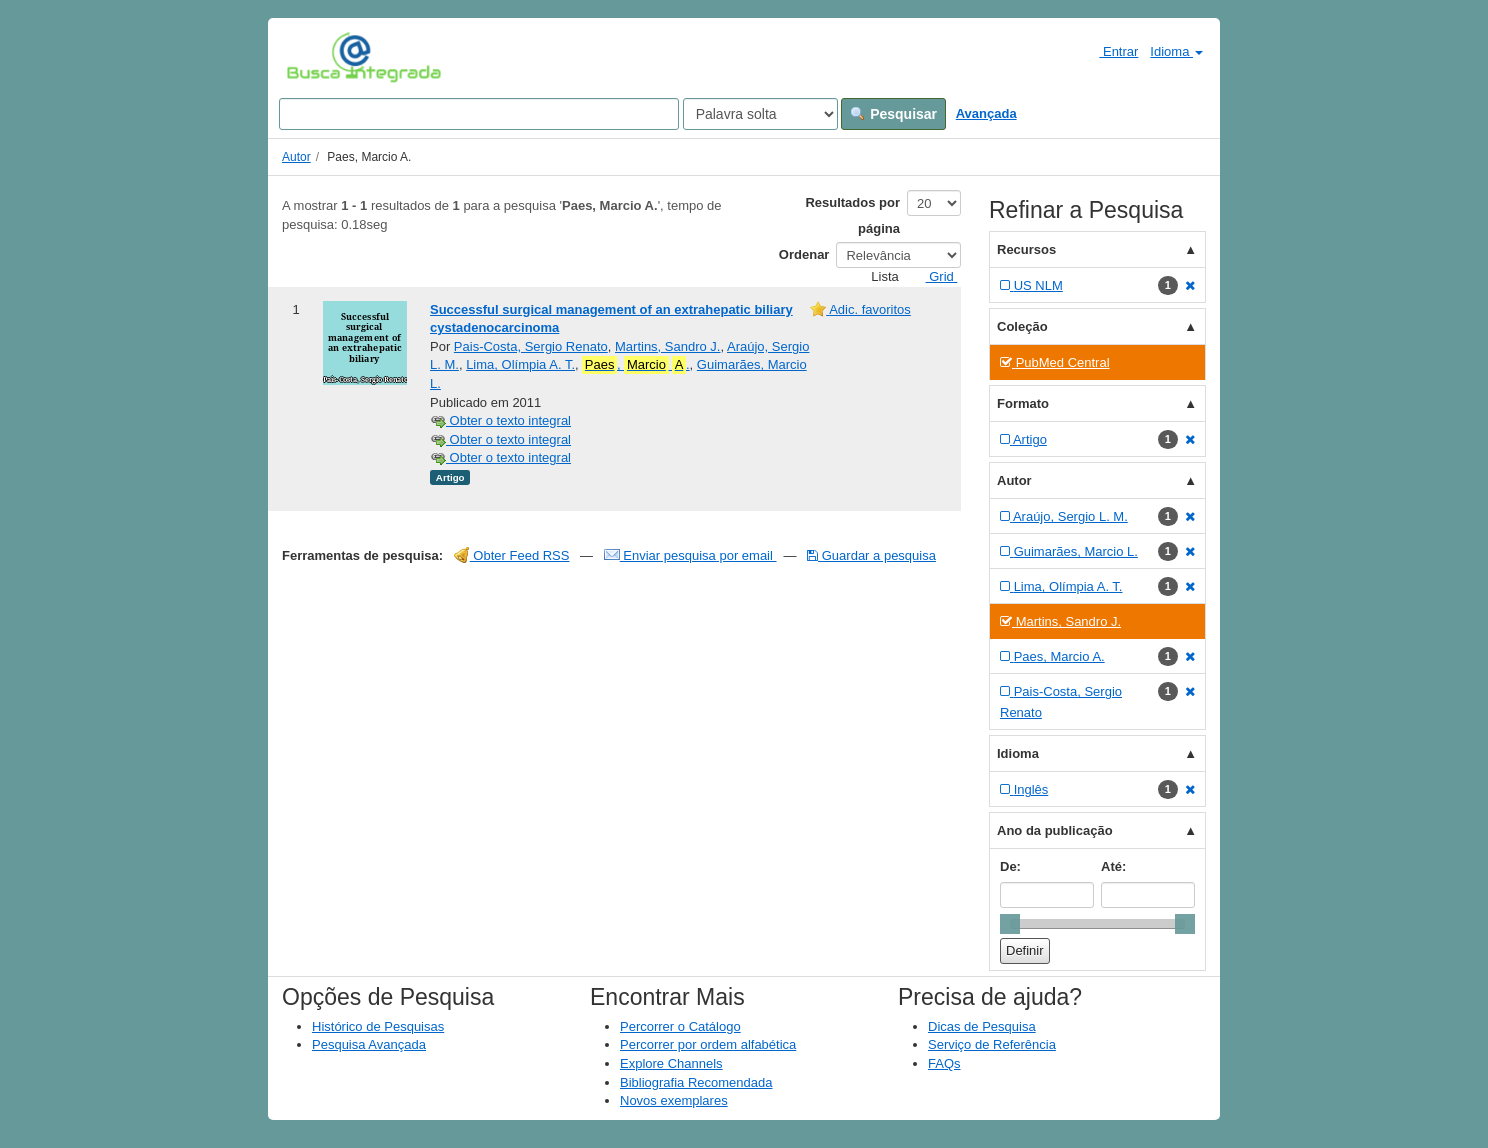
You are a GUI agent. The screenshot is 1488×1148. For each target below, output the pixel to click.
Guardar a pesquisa (871, 555)
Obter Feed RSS (512, 555)
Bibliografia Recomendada (696, 1082)
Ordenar (804, 254)
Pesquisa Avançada (369, 1044)
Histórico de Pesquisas (378, 1026)
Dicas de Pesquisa (982, 1026)
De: (1010, 866)
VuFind (317, 57)
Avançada (986, 113)
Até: (1113, 866)
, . (635, 365)
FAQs (944, 1063)
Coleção (1022, 326)
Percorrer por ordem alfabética (708, 1044)
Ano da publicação (1055, 830)
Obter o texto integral (500, 420)
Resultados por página (852, 215)
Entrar (1110, 51)
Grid (934, 276)
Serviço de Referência (992, 1044)
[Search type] (760, 114)
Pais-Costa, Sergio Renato (531, 346)
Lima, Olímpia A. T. (520, 364)
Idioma (1176, 51)
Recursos (1026, 249)
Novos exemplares (674, 1100)
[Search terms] (479, 114)
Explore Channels (671, 1063)
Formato (1023, 403)
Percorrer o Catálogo (680, 1026)
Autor (296, 157)
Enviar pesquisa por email (690, 555)
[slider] (1010, 924)
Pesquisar (893, 114)
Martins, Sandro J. (668, 346)
